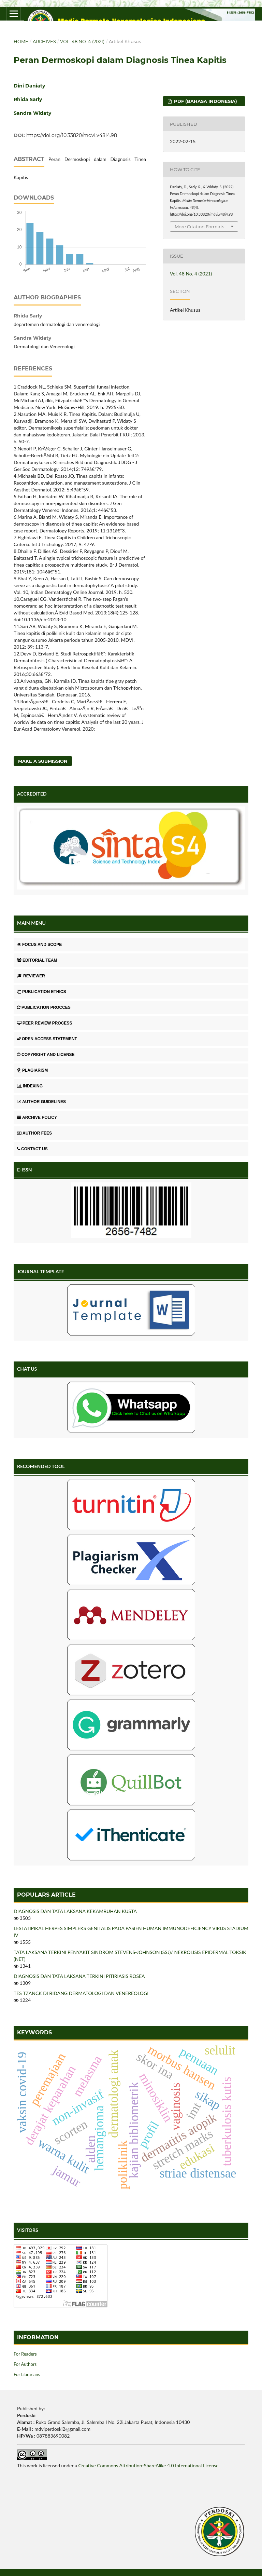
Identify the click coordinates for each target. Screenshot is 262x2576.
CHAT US (27, 1369)
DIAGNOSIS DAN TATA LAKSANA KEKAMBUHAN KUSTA (75, 1911)
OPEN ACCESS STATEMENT (47, 1038)
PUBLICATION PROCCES (44, 1007)
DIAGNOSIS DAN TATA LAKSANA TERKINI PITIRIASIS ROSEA (79, 1976)
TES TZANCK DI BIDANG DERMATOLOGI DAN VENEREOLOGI (81, 1993)
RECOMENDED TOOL (41, 1466)
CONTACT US (32, 1149)
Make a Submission (43, 761)
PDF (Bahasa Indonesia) (205, 101)
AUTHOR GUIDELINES (41, 1101)
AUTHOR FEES (34, 1133)
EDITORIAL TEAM (37, 960)
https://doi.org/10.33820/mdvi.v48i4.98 (71, 135)
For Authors (25, 2364)
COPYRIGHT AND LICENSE (46, 1054)
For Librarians (27, 2374)
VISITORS (27, 2230)
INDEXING (30, 1086)
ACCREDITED (32, 794)
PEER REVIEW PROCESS (44, 1023)
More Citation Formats (199, 226)
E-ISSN (24, 1169)
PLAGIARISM (32, 1070)
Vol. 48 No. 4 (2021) (82, 41)
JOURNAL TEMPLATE (40, 1271)
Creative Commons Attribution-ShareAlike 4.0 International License (148, 2465)
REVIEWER (31, 976)
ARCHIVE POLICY (37, 1117)
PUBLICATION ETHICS (41, 991)
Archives (44, 41)
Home (21, 41)
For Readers (25, 2354)
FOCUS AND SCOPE (39, 944)
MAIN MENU (31, 923)
